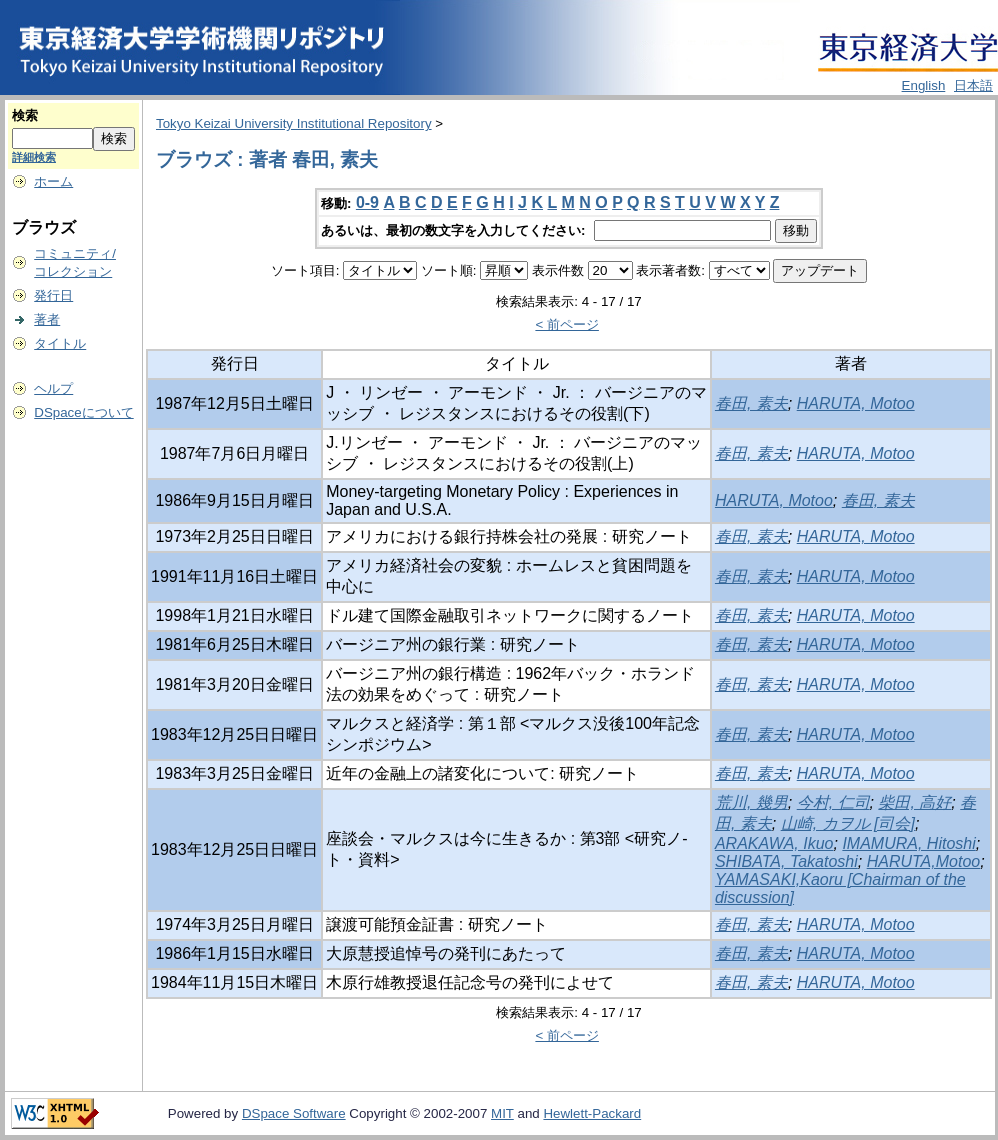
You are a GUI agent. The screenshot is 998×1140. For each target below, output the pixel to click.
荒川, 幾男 (751, 802)
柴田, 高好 (914, 802)
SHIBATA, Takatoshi (786, 861)
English (924, 85)
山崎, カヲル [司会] (848, 823)
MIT (502, 1113)
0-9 (367, 202)
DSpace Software (294, 1113)
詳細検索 (34, 157)
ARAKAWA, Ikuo (774, 843)
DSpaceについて (83, 412)
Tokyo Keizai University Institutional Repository (294, 123)
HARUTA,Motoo (924, 861)
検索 (25, 115)
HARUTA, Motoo (856, 403)
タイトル (60, 343)
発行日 (53, 295)
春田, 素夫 (751, 403)
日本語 (973, 85)
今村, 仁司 (833, 802)
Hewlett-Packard (592, 1113)
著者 (47, 319)
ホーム (53, 181)
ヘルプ (53, 388)
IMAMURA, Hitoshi (908, 843)
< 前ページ (567, 324)
